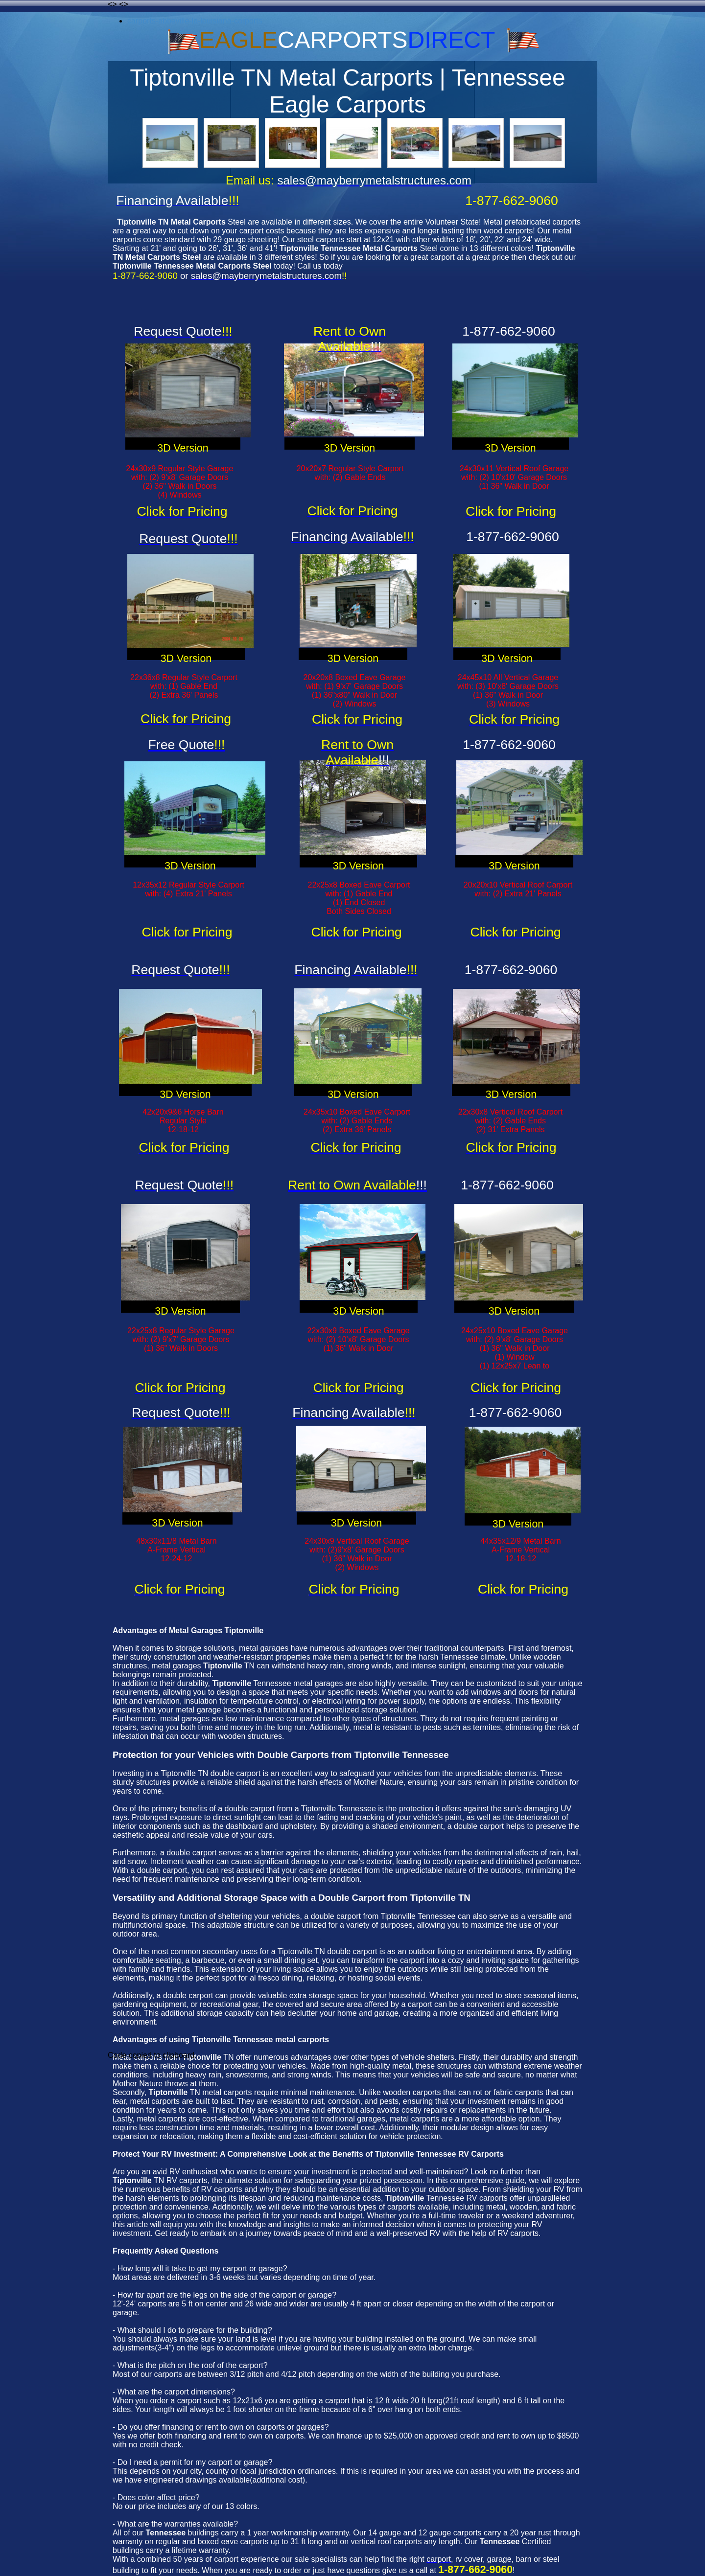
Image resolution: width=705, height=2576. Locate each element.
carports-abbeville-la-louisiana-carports (194, 21)
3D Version (182, 448)
